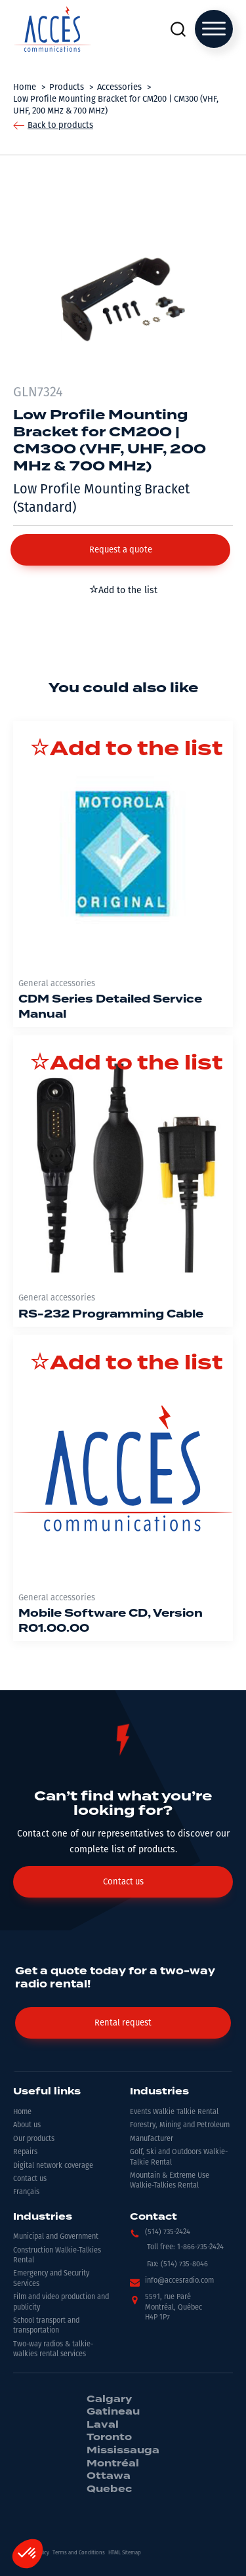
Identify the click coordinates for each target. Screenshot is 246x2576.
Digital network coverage (53, 2165)
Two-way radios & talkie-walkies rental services (53, 2349)
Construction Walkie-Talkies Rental (57, 2255)
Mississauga (123, 2450)
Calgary (109, 2399)
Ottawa (109, 2476)
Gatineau (113, 2412)
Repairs (25, 2152)
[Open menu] (214, 29)
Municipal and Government (55, 2236)
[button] (120, 550)
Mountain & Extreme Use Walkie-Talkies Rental (169, 2180)
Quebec (109, 2489)
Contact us (30, 2178)
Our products (33, 2138)
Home (22, 2112)
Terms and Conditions (78, 2553)
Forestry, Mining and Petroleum (180, 2125)
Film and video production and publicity (61, 2302)
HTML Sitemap (124, 2553)
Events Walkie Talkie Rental (174, 2112)
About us (27, 2125)
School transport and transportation (46, 2325)
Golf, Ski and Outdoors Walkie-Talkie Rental (179, 2157)
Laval (103, 2425)
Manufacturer (151, 2138)
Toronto (109, 2437)
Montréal (113, 2463)
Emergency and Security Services (51, 2278)
